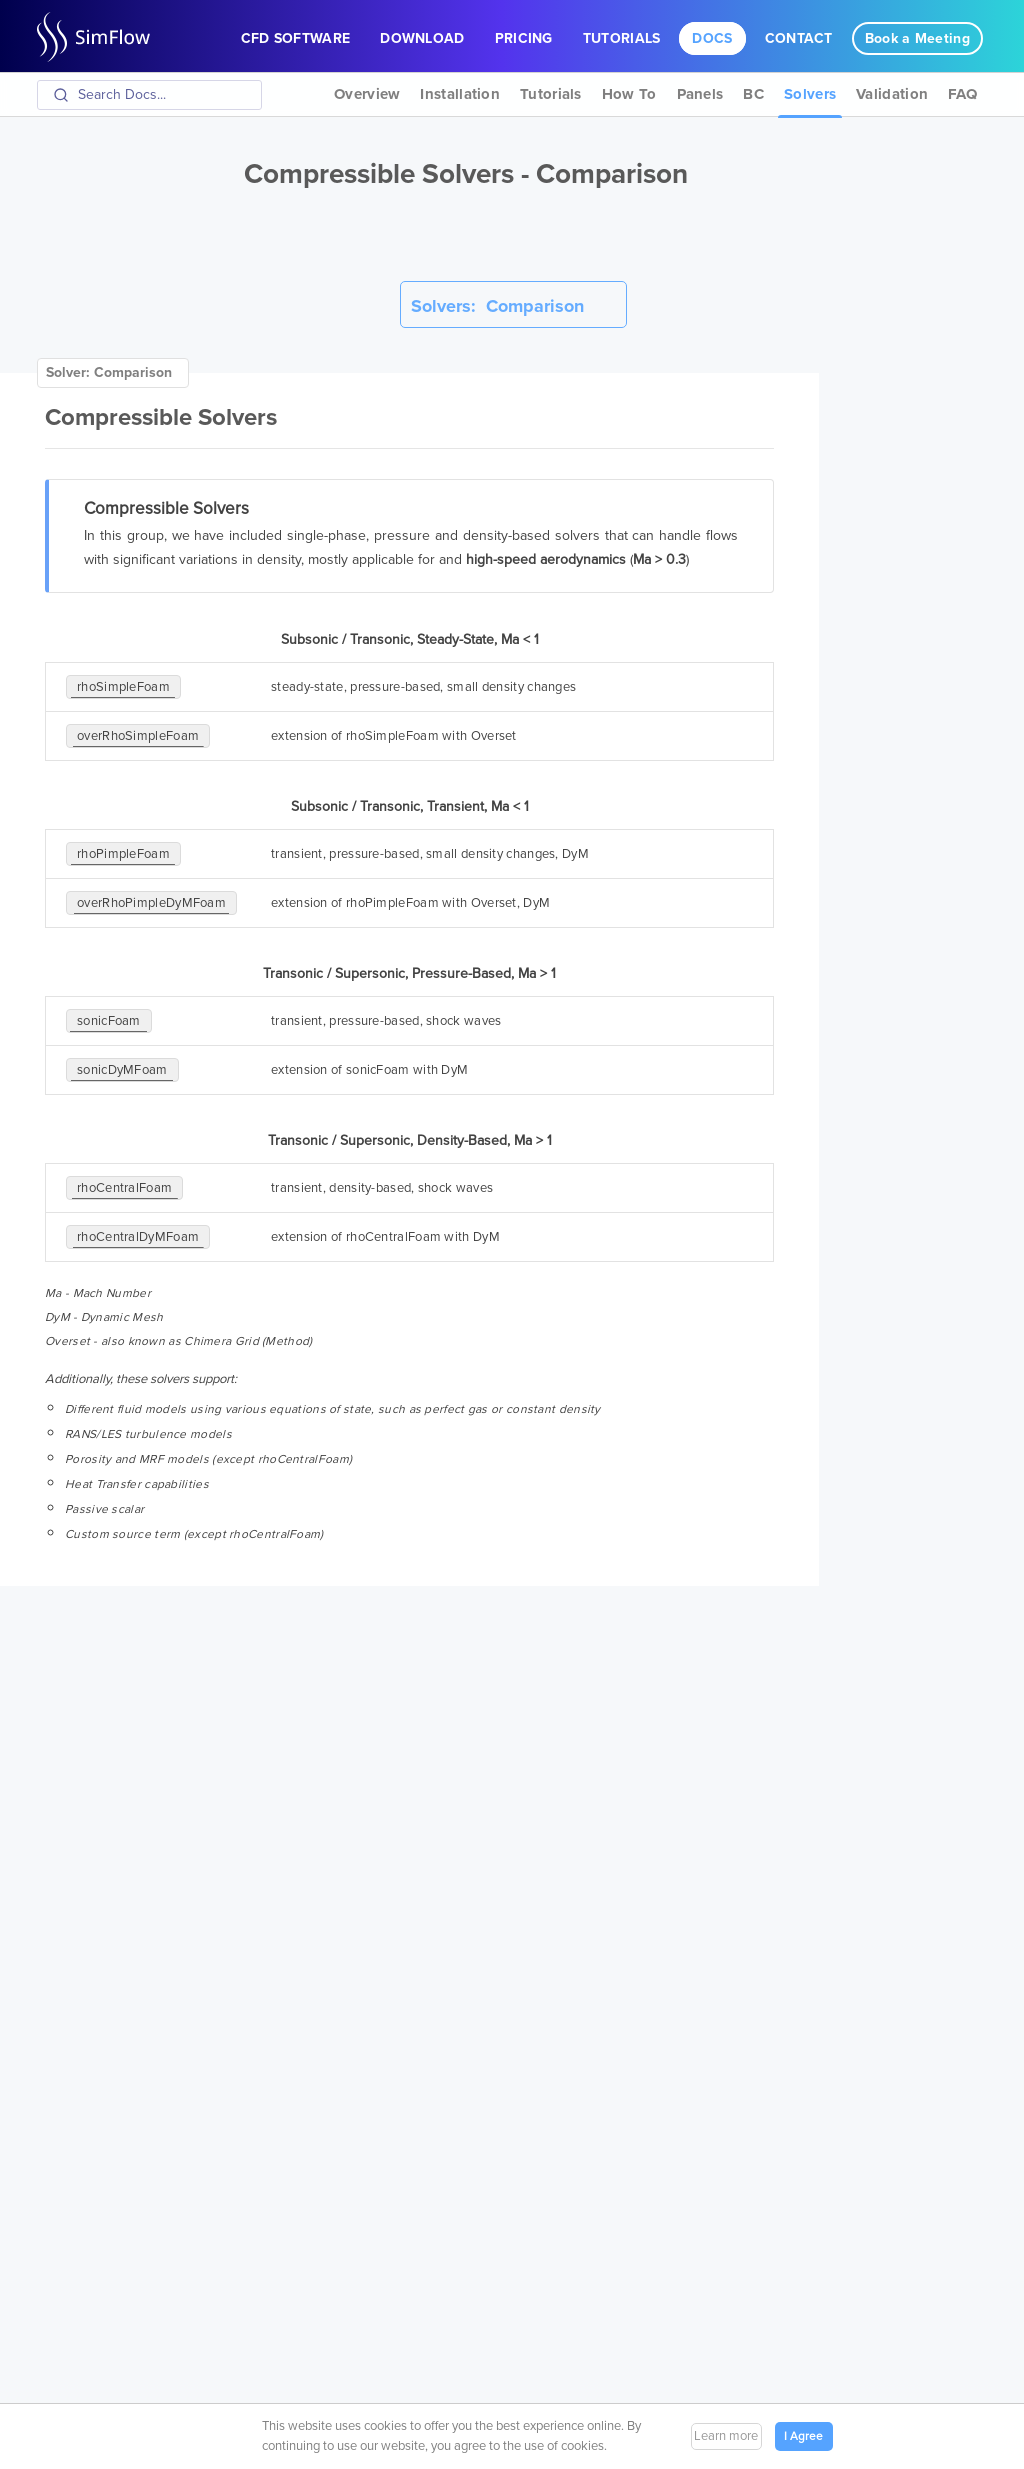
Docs (712, 38)
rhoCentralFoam (124, 1188)
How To (629, 94)
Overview (367, 94)
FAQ (962, 94)
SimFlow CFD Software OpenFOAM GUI (102, 37)
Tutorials (622, 38)
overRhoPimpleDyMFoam (151, 903)
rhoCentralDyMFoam (138, 1237)
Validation (892, 94)
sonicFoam (109, 1021)
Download (422, 38)
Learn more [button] (726, 2436)
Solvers (810, 94)
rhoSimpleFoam (123, 687)
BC (753, 94)
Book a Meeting (917, 38)
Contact (799, 38)
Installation (460, 94)
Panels (700, 94)
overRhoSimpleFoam (138, 736)
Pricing (524, 38)
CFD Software (296, 38)
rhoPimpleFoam (123, 854)
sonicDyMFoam (122, 1070)
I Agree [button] (803, 2436)
